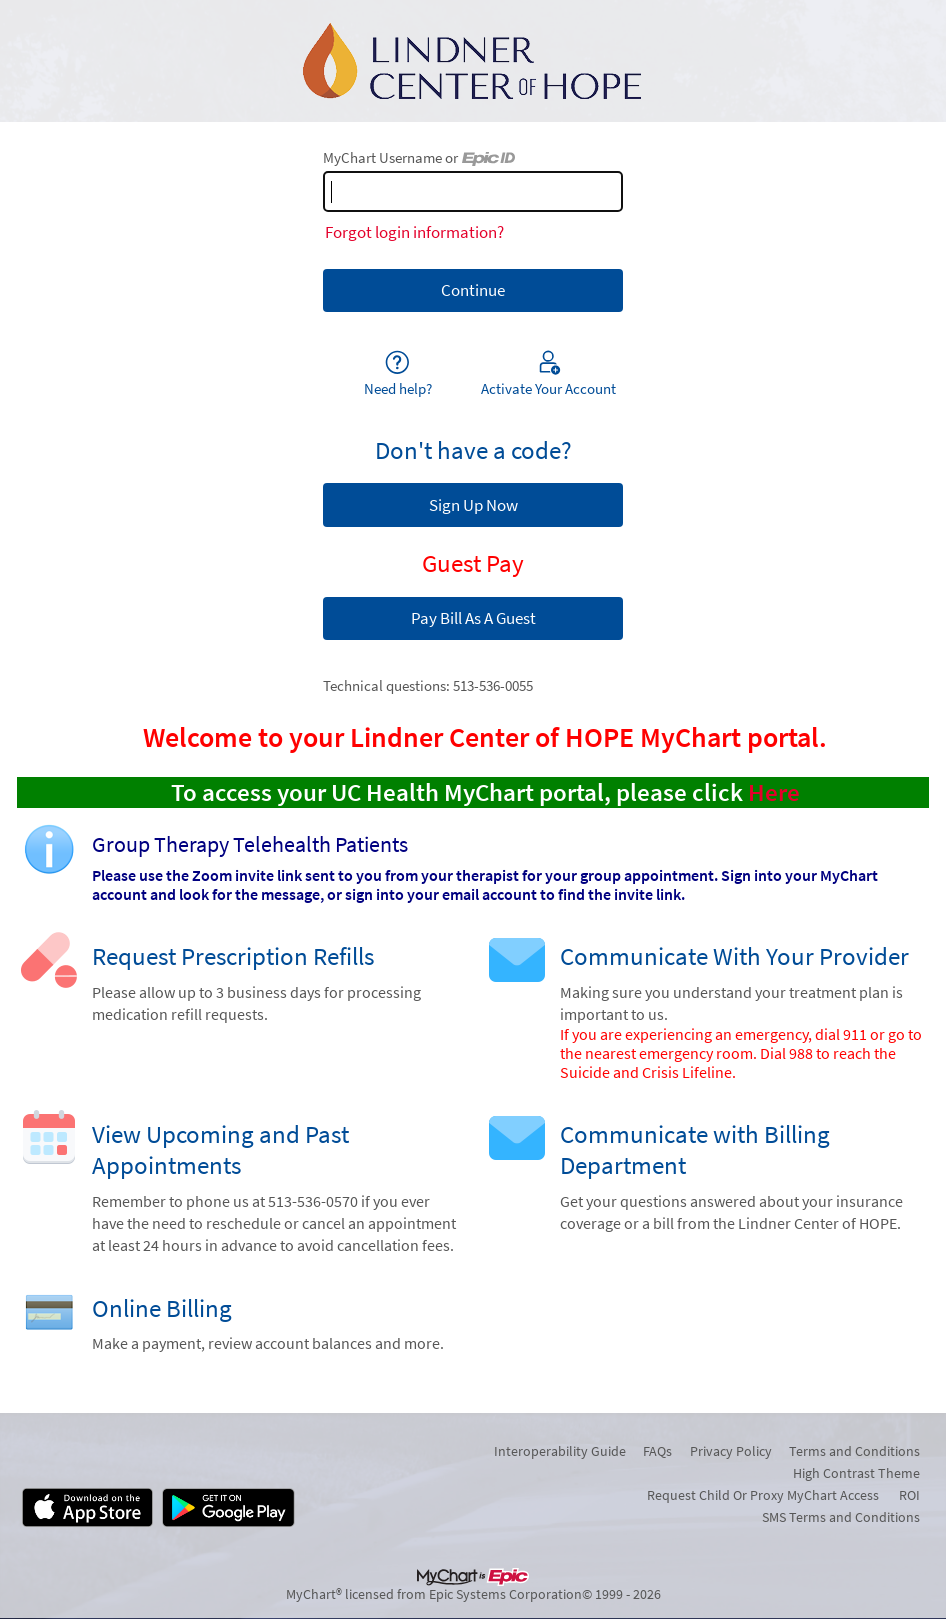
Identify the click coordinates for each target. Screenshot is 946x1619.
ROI (909, 1495)
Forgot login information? (414, 232)
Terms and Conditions (854, 1451)
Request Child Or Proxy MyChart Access (763, 1495)
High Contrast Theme (856, 1473)
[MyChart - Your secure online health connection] (473, 61)
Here (774, 792)
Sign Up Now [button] (473, 505)
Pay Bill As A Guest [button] (473, 618)
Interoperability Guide (560, 1451)
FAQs (657, 1451)
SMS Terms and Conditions (841, 1517)
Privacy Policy (731, 1451)
